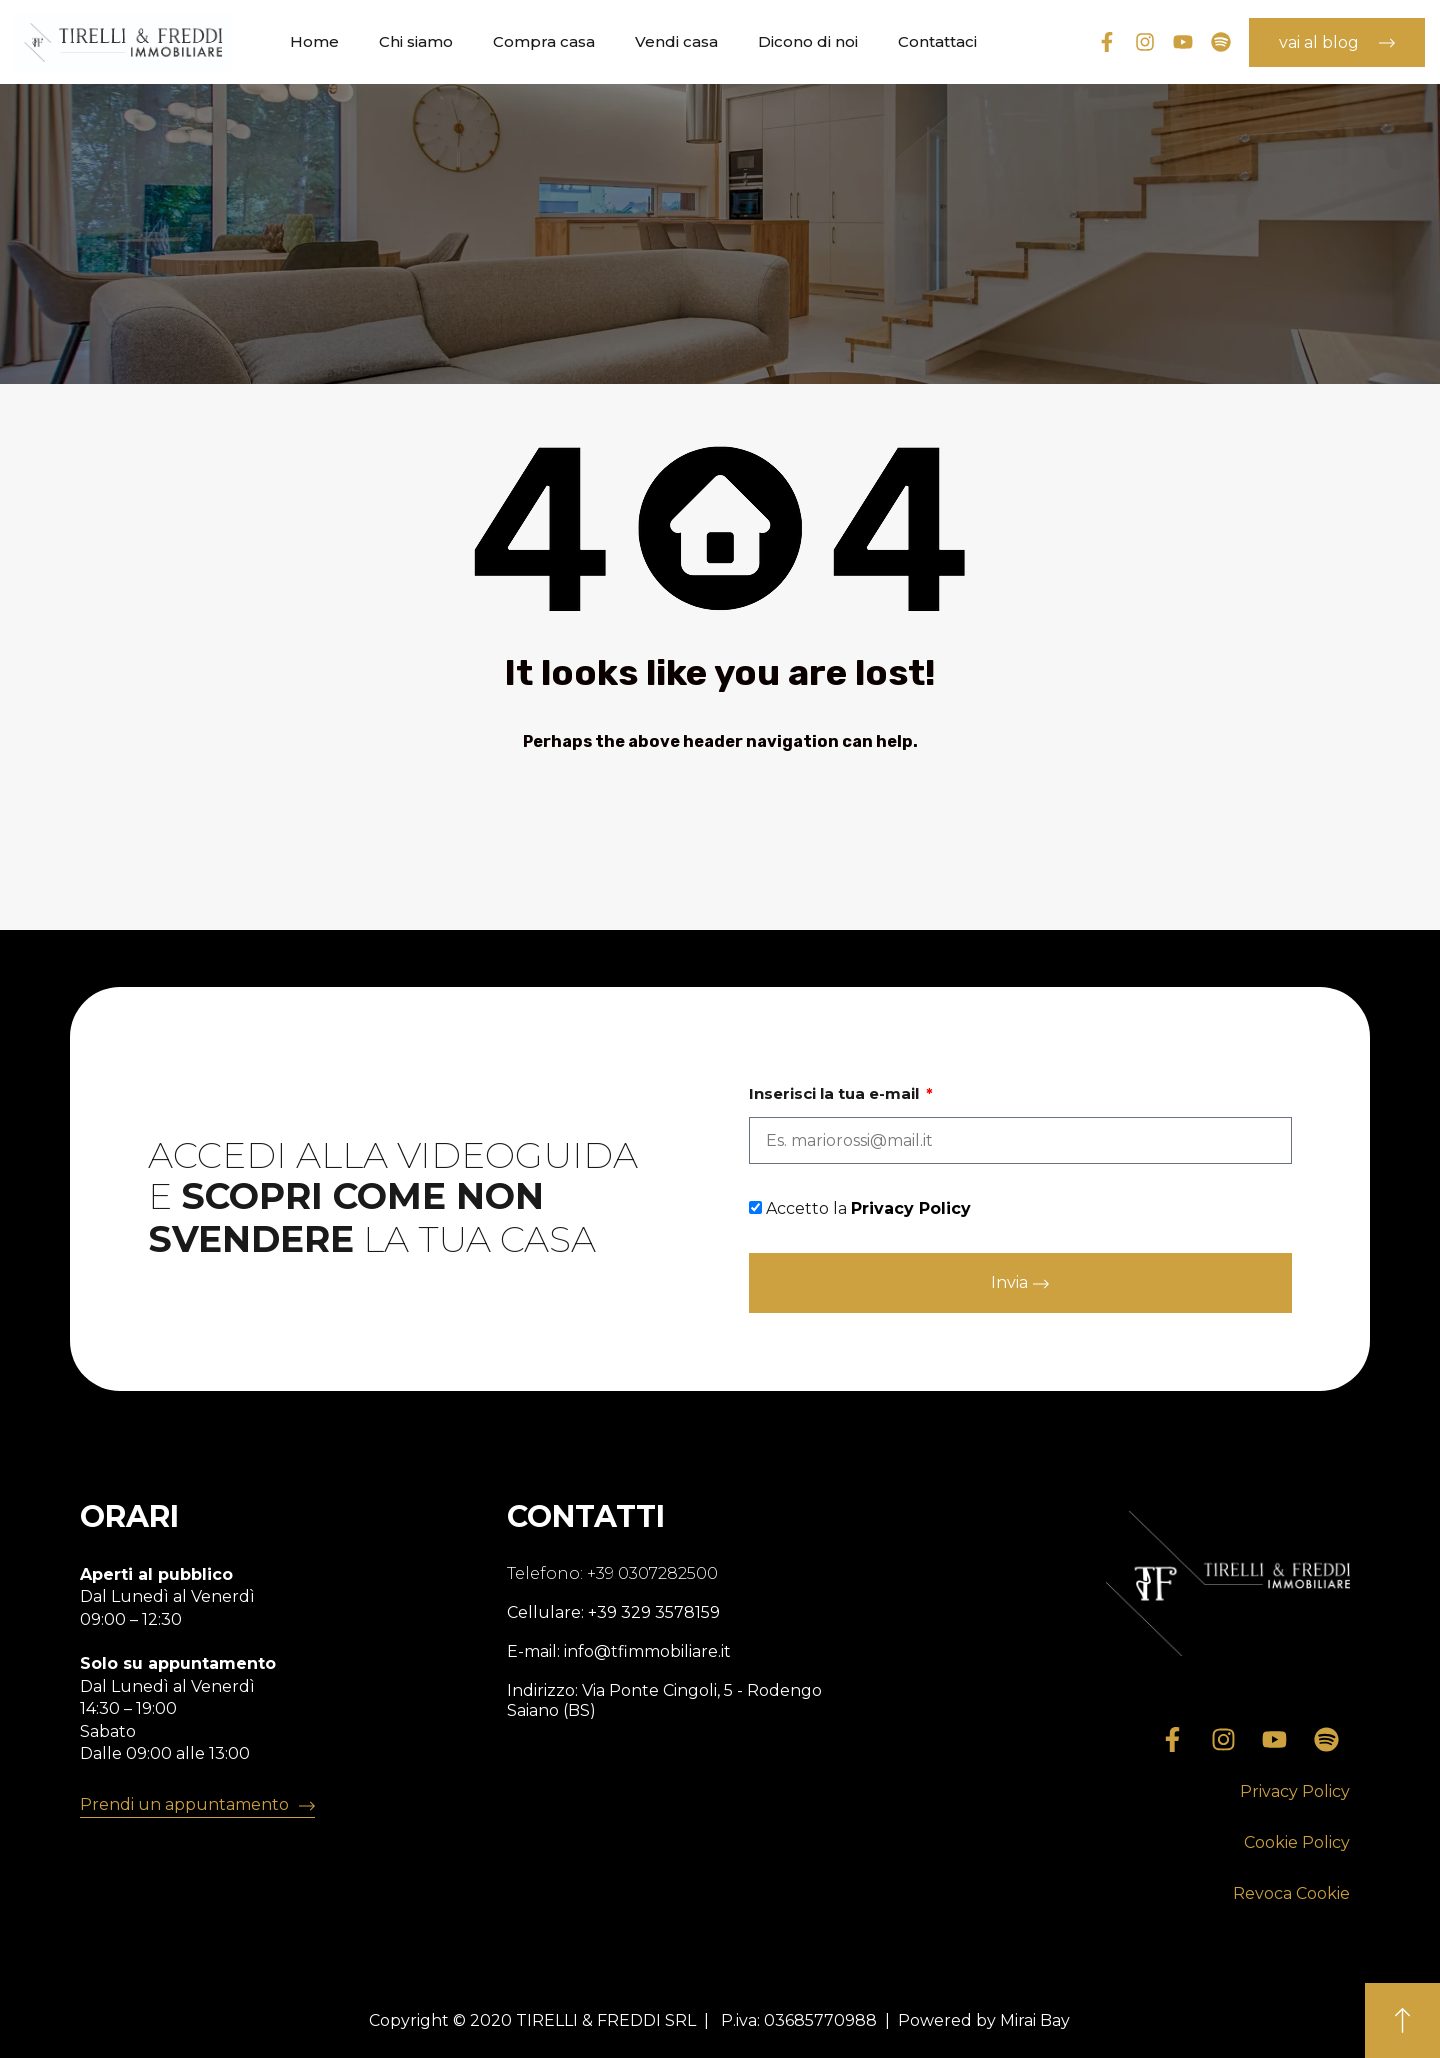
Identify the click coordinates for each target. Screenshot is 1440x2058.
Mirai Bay (1035, 2020)
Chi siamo (416, 41)
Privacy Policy (911, 1208)
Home (314, 41)
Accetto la (868, 1208)
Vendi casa (676, 41)
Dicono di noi (808, 41)
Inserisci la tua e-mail (836, 1094)
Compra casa (544, 41)
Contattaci (937, 41)
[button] (1295, 1792)
